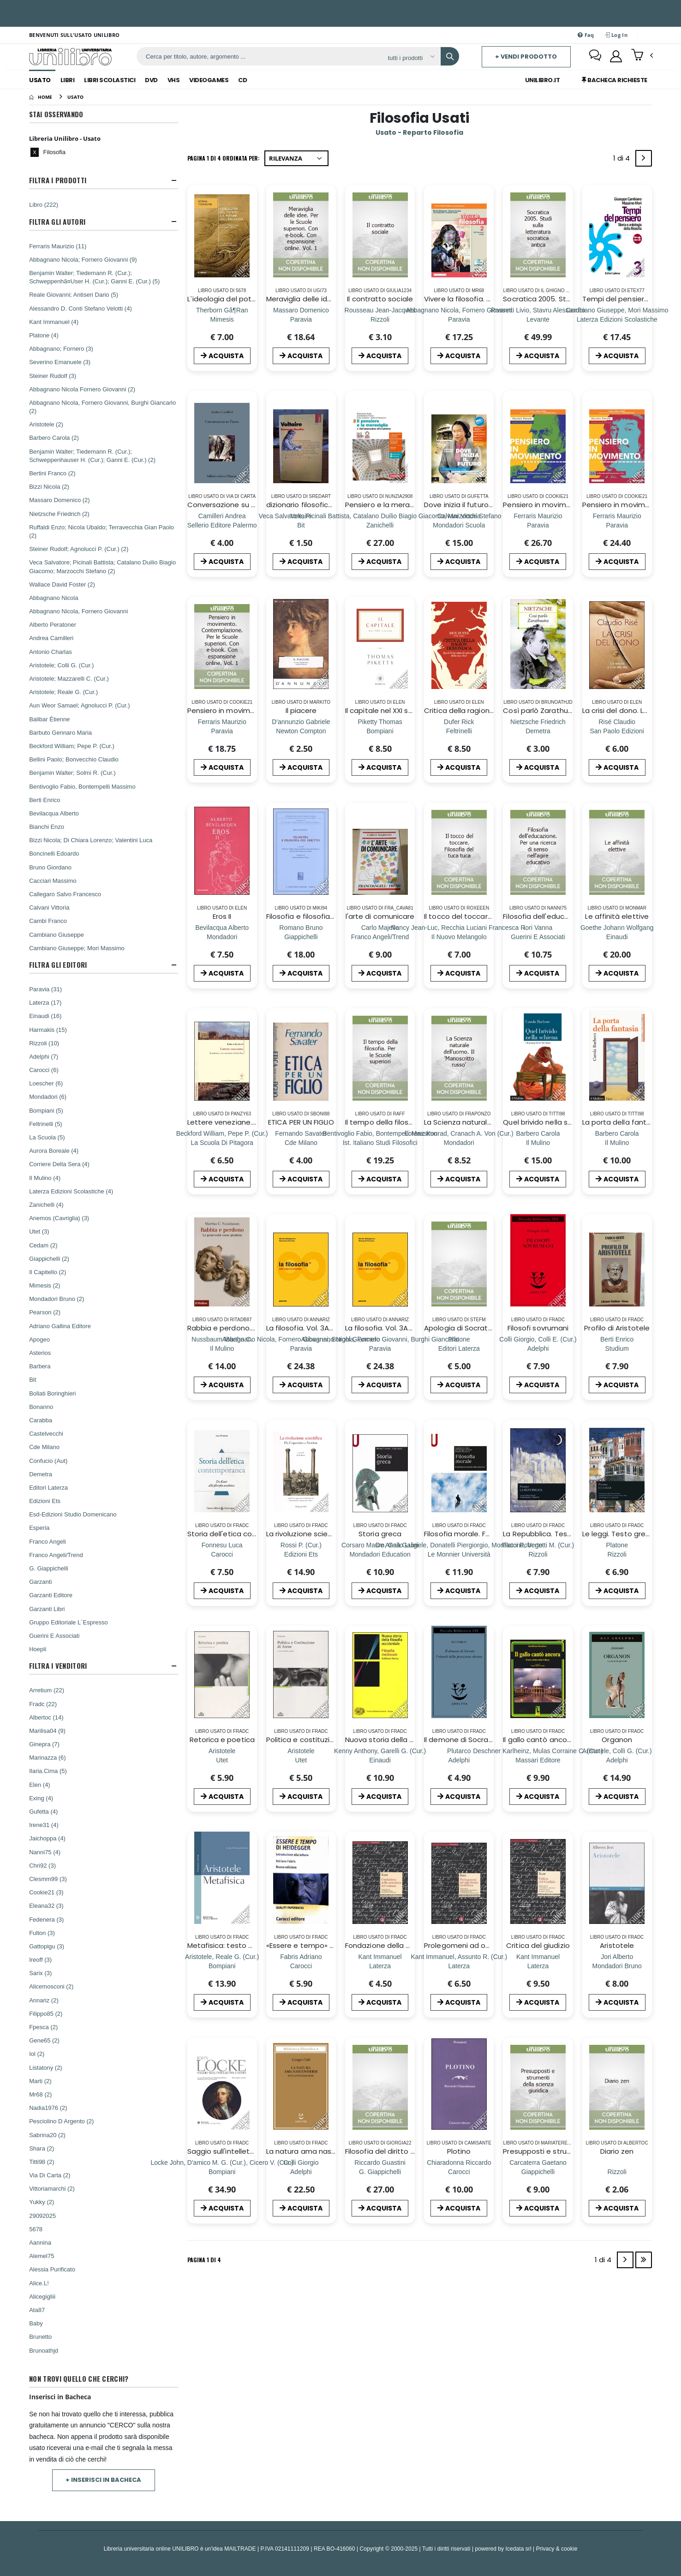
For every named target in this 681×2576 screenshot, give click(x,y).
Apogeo (39, 1339)
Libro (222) (43, 204)
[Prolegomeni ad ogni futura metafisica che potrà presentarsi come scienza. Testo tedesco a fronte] (459, 1965)
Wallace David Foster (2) (62, 584)
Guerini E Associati (54, 1635)
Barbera (39, 1366)
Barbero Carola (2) (54, 437)
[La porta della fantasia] (617, 1142)
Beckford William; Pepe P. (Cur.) (71, 746)
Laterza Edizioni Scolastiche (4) (71, 1191)
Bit (32, 1379)
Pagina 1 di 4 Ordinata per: (223, 158)
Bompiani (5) (46, 1110)
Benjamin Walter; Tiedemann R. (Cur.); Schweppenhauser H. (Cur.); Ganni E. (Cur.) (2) (92, 455)
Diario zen (617, 2151)
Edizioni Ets (44, 1501)
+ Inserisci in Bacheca (103, 2479)
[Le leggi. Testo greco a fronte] (616, 1554)
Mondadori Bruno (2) (56, 1298)
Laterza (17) (45, 1002)
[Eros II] (222, 936)
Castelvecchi (46, 1433)
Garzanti (40, 1581)
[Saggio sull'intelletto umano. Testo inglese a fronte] (221, 2171)
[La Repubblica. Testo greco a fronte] (538, 1554)
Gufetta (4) (43, 1811)
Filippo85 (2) (45, 2013)
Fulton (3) (42, 1933)
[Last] (643, 2260)
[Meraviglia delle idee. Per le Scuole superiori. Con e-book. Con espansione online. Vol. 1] (301, 319)
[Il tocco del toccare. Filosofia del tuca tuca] (459, 936)
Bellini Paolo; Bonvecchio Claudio (74, 759)
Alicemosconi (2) (51, 1986)
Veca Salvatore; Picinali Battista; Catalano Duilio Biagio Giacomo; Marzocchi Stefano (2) (102, 566)
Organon (617, 1739)
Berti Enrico (44, 800)
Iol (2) (36, 2053)
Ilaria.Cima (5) (48, 1771)
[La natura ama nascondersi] (300, 2171)
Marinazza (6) (47, 1757)
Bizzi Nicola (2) (49, 486)
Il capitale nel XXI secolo (386, 710)
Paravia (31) (45, 989)
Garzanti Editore (50, 1595)
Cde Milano (44, 1447)
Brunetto (40, 2336)
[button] (642, 56)
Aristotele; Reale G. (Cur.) (63, 692)
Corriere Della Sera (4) (59, 1164)
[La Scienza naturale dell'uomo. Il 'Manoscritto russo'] (459, 1142)
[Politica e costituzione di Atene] (300, 1759)
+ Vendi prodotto (526, 56)
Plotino (459, 2151)
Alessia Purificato (52, 2269)
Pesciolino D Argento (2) (61, 2121)
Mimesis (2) (44, 1285)
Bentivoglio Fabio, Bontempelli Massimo (82, 786)
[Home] (40, 97)
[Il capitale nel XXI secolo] (380, 730)
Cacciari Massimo (53, 880)
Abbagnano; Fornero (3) (61, 348)
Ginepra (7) (44, 1744)
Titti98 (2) (41, 2161)
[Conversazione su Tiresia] (222, 525)
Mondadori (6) (47, 1096)
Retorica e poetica (222, 1739)
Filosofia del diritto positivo (391, 2151)
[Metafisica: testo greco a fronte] (222, 1965)
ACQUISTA (222, 355)
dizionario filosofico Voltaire (314, 504)
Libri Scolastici (109, 80)
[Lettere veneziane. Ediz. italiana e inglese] (222, 1142)
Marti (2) (40, 2081)
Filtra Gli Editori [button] (58, 965)
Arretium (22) (46, 1690)
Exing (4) (41, 1798)
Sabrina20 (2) (47, 2135)
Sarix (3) (40, 1973)
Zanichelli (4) (46, 1204)
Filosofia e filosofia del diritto (315, 916)
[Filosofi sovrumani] (537, 1348)
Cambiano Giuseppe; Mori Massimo (77, 948)
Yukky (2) (41, 2202)
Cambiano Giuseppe (56, 934)
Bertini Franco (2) (52, 473)
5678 (35, 2229)
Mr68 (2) (40, 2094)
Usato (40, 80)
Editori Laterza (48, 1487)
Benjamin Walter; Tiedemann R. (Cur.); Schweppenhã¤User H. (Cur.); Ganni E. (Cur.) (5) (94, 277)
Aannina (40, 2242)
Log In (616, 34)
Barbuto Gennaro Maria (60, 732)
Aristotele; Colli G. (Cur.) (61, 665)
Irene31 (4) (44, 1825)
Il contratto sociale (380, 299)
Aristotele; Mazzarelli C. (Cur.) (69, 678)
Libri (67, 80)
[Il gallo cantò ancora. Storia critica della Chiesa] (538, 1759)
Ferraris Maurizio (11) (57, 246)
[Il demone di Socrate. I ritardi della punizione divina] (459, 1759)
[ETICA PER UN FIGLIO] (301, 1142)
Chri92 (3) (42, 1865)
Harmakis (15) (48, 1029)
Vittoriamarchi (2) (52, 2188)
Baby (36, 2323)
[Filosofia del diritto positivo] (380, 2171)
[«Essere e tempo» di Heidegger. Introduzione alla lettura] (301, 1965)
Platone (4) (44, 335)
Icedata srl (519, 2548)
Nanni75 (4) (44, 1852)
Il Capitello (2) (47, 1272)
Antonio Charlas (50, 651)
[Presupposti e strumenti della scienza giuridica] (538, 2171)
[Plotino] (459, 2171)
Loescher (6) (46, 1083)
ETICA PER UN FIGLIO (301, 1122)
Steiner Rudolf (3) (52, 375)
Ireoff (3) (40, 1959)
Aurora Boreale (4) (53, 1150)
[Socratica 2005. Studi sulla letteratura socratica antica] (538, 319)
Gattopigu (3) (46, 1946)
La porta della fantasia (621, 1122)
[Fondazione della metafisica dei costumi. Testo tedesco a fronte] (380, 1965)
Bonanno (41, 1406)
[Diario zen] (617, 2171)
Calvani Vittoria (49, 907)
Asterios (40, 1352)
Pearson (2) (44, 1312)
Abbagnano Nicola (53, 597)
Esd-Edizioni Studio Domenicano (72, 1514)
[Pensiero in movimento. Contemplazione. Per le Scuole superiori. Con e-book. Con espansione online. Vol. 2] (617, 525)
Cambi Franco (48, 921)
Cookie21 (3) (46, 1892)
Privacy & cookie (557, 2548)
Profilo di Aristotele (617, 1328)
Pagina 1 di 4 (204, 2260)
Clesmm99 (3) (48, 1879)
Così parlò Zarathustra (542, 710)
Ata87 (37, 2310)
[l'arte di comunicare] (380, 936)
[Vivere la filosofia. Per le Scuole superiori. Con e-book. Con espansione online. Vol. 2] (459, 319)
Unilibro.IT (542, 80)
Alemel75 (41, 2256)
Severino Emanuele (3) (59, 362)
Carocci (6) (44, 1070)
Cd (242, 80)
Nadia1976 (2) (48, 2107)
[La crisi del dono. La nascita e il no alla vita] (617, 730)
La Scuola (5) (47, 1137)
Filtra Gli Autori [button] (57, 222)
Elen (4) (39, 1784)
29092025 (42, 2215)
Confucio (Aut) (48, 1460)
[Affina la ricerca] (411, 57)
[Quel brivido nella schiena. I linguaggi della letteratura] (538, 1142)
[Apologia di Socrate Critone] (459, 1348)
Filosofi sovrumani (538, 1328)
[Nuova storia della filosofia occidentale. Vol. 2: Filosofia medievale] (380, 1759)
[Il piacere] (301, 730)
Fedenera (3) (46, 1919)
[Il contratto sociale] (380, 319)
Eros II (222, 916)
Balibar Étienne (49, 719)
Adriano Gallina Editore (60, 1326)
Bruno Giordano (50, 867)
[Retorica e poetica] (222, 1759)
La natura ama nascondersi (313, 2151)
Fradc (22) (43, 1704)
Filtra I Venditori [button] (58, 1666)
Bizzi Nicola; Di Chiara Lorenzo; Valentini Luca (90, 840)
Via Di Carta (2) (49, 2175)
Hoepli (37, 1649)
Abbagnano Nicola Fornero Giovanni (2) (82, 389)
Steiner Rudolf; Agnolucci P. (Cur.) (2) (78, 549)
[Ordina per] (296, 158)
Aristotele (617, 1945)
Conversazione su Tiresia (230, 504)
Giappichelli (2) (49, 1258)
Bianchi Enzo (46, 826)
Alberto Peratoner (52, 624)
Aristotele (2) (46, 424)
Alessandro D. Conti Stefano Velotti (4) (80, 308)
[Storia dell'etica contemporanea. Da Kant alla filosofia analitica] (222, 1554)
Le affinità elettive (617, 916)
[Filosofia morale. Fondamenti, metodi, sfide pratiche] (459, 1554)
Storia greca (379, 1534)
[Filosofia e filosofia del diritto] (301, 936)
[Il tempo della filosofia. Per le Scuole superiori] (380, 1142)
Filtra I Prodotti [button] (57, 180)
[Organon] (617, 1759)
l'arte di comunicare (380, 916)
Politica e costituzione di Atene (320, 1739)
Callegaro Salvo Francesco (65, 894)
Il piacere (301, 710)
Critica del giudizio (538, 1945)
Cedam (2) (43, 1245)
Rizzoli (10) (44, 1043)
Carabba (40, 1420)
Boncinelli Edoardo (54, 853)
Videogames (208, 80)
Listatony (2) (45, 2067)
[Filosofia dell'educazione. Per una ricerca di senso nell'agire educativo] (538, 936)
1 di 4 (623, 160)
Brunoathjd (43, 2350)
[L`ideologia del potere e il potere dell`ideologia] (222, 319)
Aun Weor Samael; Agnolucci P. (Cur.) (79, 705)
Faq (586, 34)
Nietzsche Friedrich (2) (59, 513)
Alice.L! (39, 2283)
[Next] (643, 158)
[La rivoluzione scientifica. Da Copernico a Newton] (301, 1554)
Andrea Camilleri (51, 638)
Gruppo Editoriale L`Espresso (68, 1622)
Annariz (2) (44, 2000)
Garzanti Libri (47, 1609)
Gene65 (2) (44, 2040)
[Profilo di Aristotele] (616, 1348)
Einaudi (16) (45, 1016)
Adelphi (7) (43, 1056)
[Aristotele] (616, 1965)
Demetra (40, 1474)
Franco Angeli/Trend (56, 1555)
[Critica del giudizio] (538, 1965)
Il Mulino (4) (44, 1178)
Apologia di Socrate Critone (472, 1328)
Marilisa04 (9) (47, 1730)
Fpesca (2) (43, 2027)
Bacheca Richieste (614, 80)
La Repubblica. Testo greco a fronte (565, 1534)
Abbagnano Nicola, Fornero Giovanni (78, 611)
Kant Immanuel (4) (53, 322)
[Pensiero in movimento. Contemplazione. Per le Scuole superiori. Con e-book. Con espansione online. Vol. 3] (538, 525)
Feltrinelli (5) (45, 1124)
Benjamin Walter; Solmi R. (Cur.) (72, 772)
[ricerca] (259, 56)
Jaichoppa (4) (47, 1838)
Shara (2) (41, 2148)
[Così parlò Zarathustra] (538, 730)
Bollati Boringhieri (52, 1393)
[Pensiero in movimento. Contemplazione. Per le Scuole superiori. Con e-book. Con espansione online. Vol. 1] (222, 730)
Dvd (151, 80)
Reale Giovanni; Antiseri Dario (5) (73, 294)
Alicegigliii (42, 2296)
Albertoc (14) (46, 1717)
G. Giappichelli (48, 1568)
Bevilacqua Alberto (54, 813)
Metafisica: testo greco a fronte (243, 1945)
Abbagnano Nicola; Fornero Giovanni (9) (83, 259)
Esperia (39, 1527)
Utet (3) (39, 1231)
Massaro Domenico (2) (59, 500)
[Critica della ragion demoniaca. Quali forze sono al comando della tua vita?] (459, 730)
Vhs (173, 80)
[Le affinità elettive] (617, 936)
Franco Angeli (47, 1541)
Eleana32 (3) (46, 1905)
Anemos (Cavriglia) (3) (59, 1218)
